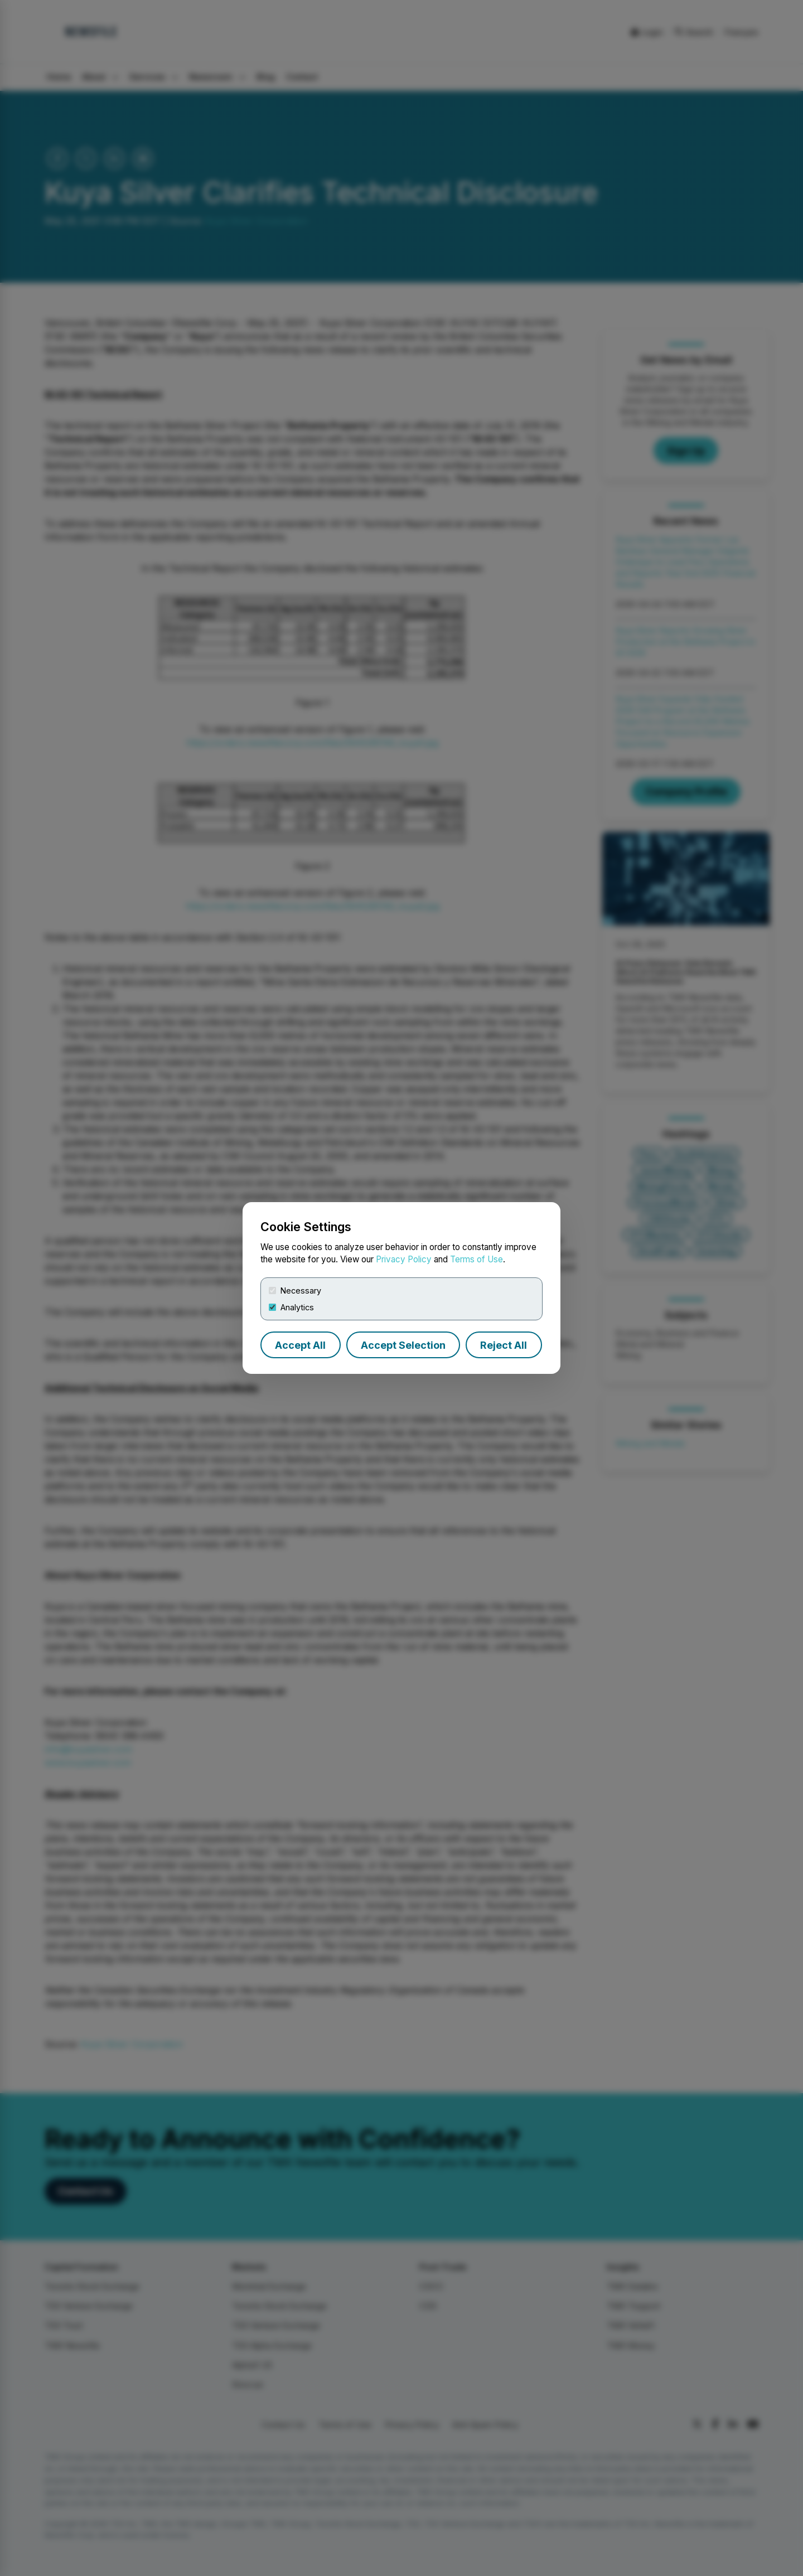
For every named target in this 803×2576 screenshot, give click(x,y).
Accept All (300, 1345)
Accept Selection (403, 1345)
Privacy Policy (404, 1259)
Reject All (503, 1345)
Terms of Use (476, 1259)
